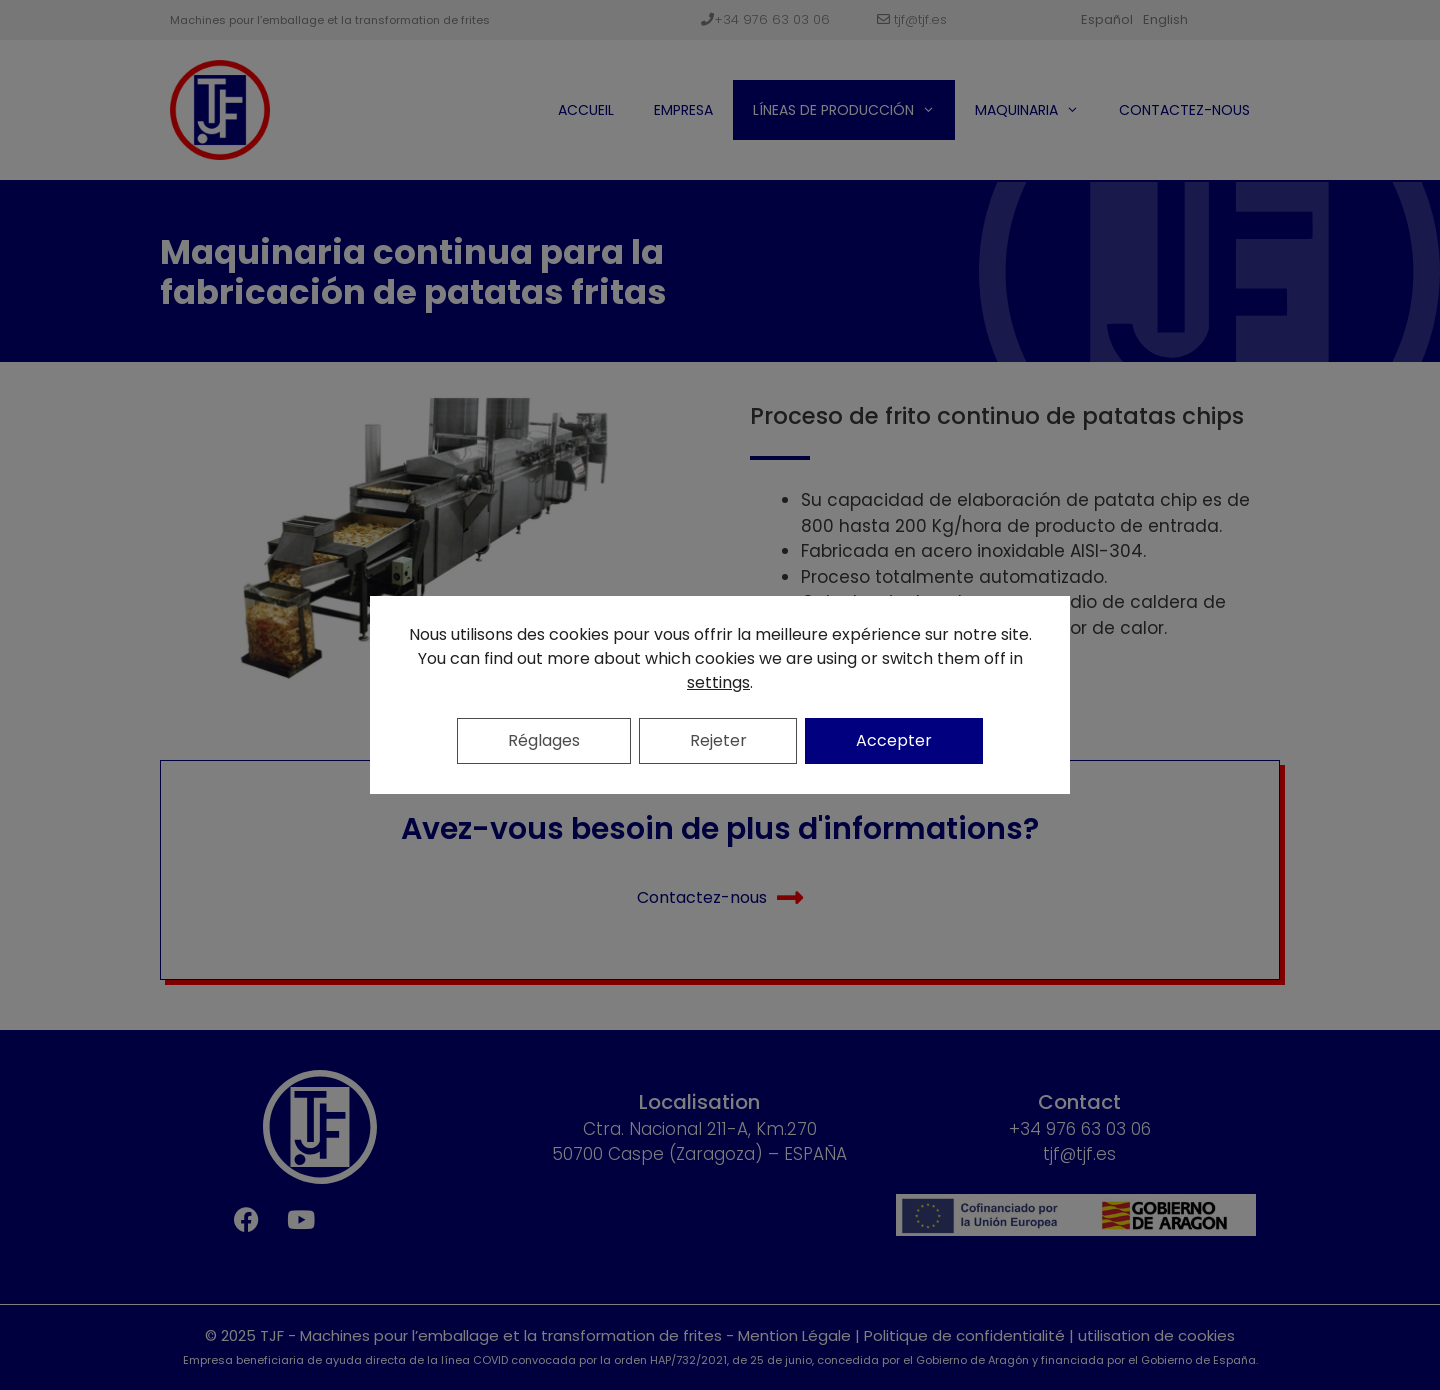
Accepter (895, 740)
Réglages (544, 740)
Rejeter (718, 740)
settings (718, 682)
